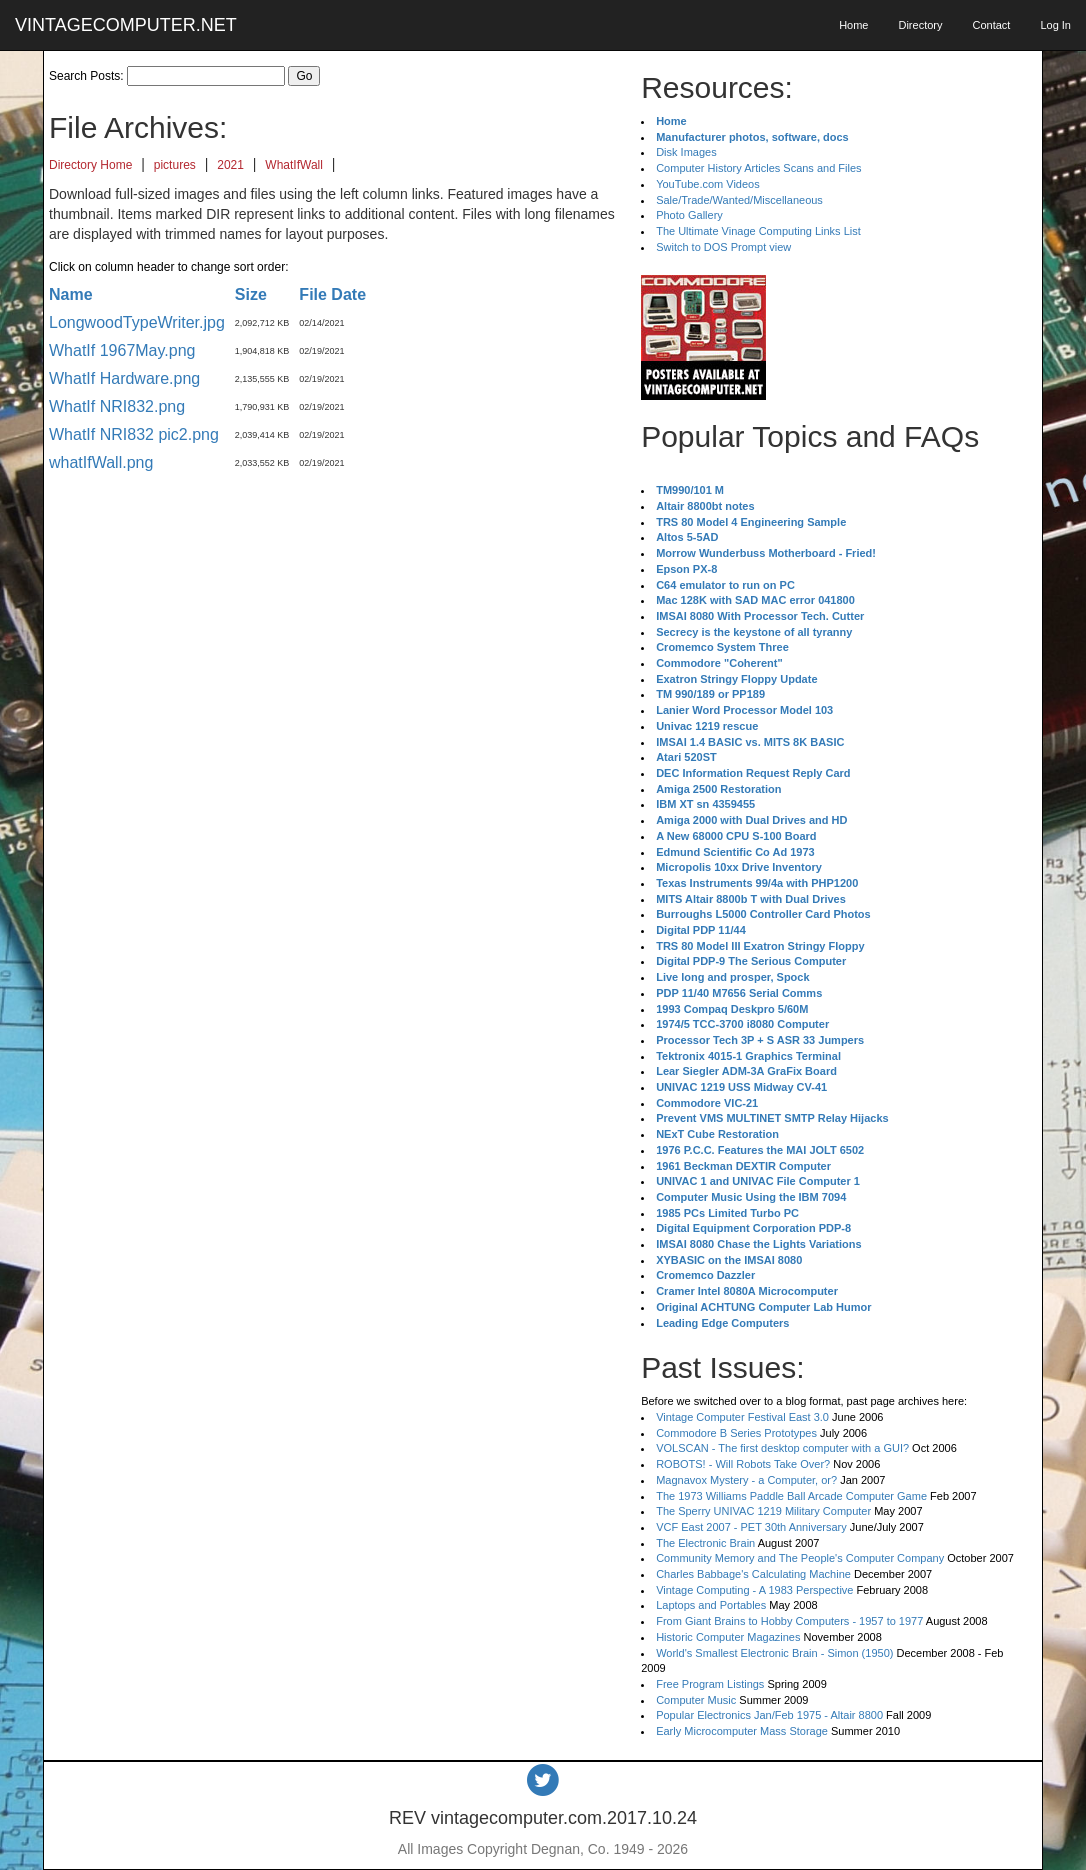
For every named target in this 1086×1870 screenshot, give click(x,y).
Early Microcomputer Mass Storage (742, 1731)
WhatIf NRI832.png (117, 406)
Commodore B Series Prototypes (736, 1433)
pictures (175, 165)
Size (251, 294)
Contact (991, 25)
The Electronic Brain (705, 1543)
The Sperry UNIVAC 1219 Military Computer (763, 1511)
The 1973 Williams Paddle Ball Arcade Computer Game (791, 1496)
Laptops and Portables (711, 1605)
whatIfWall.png (101, 462)
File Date (332, 294)
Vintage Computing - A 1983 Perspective (754, 1590)
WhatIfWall (294, 165)
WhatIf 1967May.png (122, 350)
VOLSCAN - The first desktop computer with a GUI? (782, 1448)
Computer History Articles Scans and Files (758, 168)
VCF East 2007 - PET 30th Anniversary (751, 1527)
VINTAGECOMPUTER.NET (126, 25)
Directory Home (90, 165)
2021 (230, 165)
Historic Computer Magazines (728, 1637)
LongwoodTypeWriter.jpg (137, 322)
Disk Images (686, 152)
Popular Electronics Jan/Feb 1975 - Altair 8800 (769, 1715)
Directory (920, 25)
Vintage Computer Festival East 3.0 (742, 1417)
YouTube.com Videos (708, 184)
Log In (1055, 25)
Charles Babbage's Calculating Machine (753, 1574)
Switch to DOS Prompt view (723, 247)
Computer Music (696, 1700)
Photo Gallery (689, 215)
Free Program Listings (710, 1684)
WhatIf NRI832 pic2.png (134, 434)
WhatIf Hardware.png (124, 378)
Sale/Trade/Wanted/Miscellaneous (739, 200)
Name (71, 294)
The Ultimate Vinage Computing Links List (758, 231)
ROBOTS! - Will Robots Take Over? (743, 1464)
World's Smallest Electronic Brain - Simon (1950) (774, 1653)
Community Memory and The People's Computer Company (800, 1558)
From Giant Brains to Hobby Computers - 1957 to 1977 (789, 1621)
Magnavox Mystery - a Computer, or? (746, 1480)
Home (853, 25)
